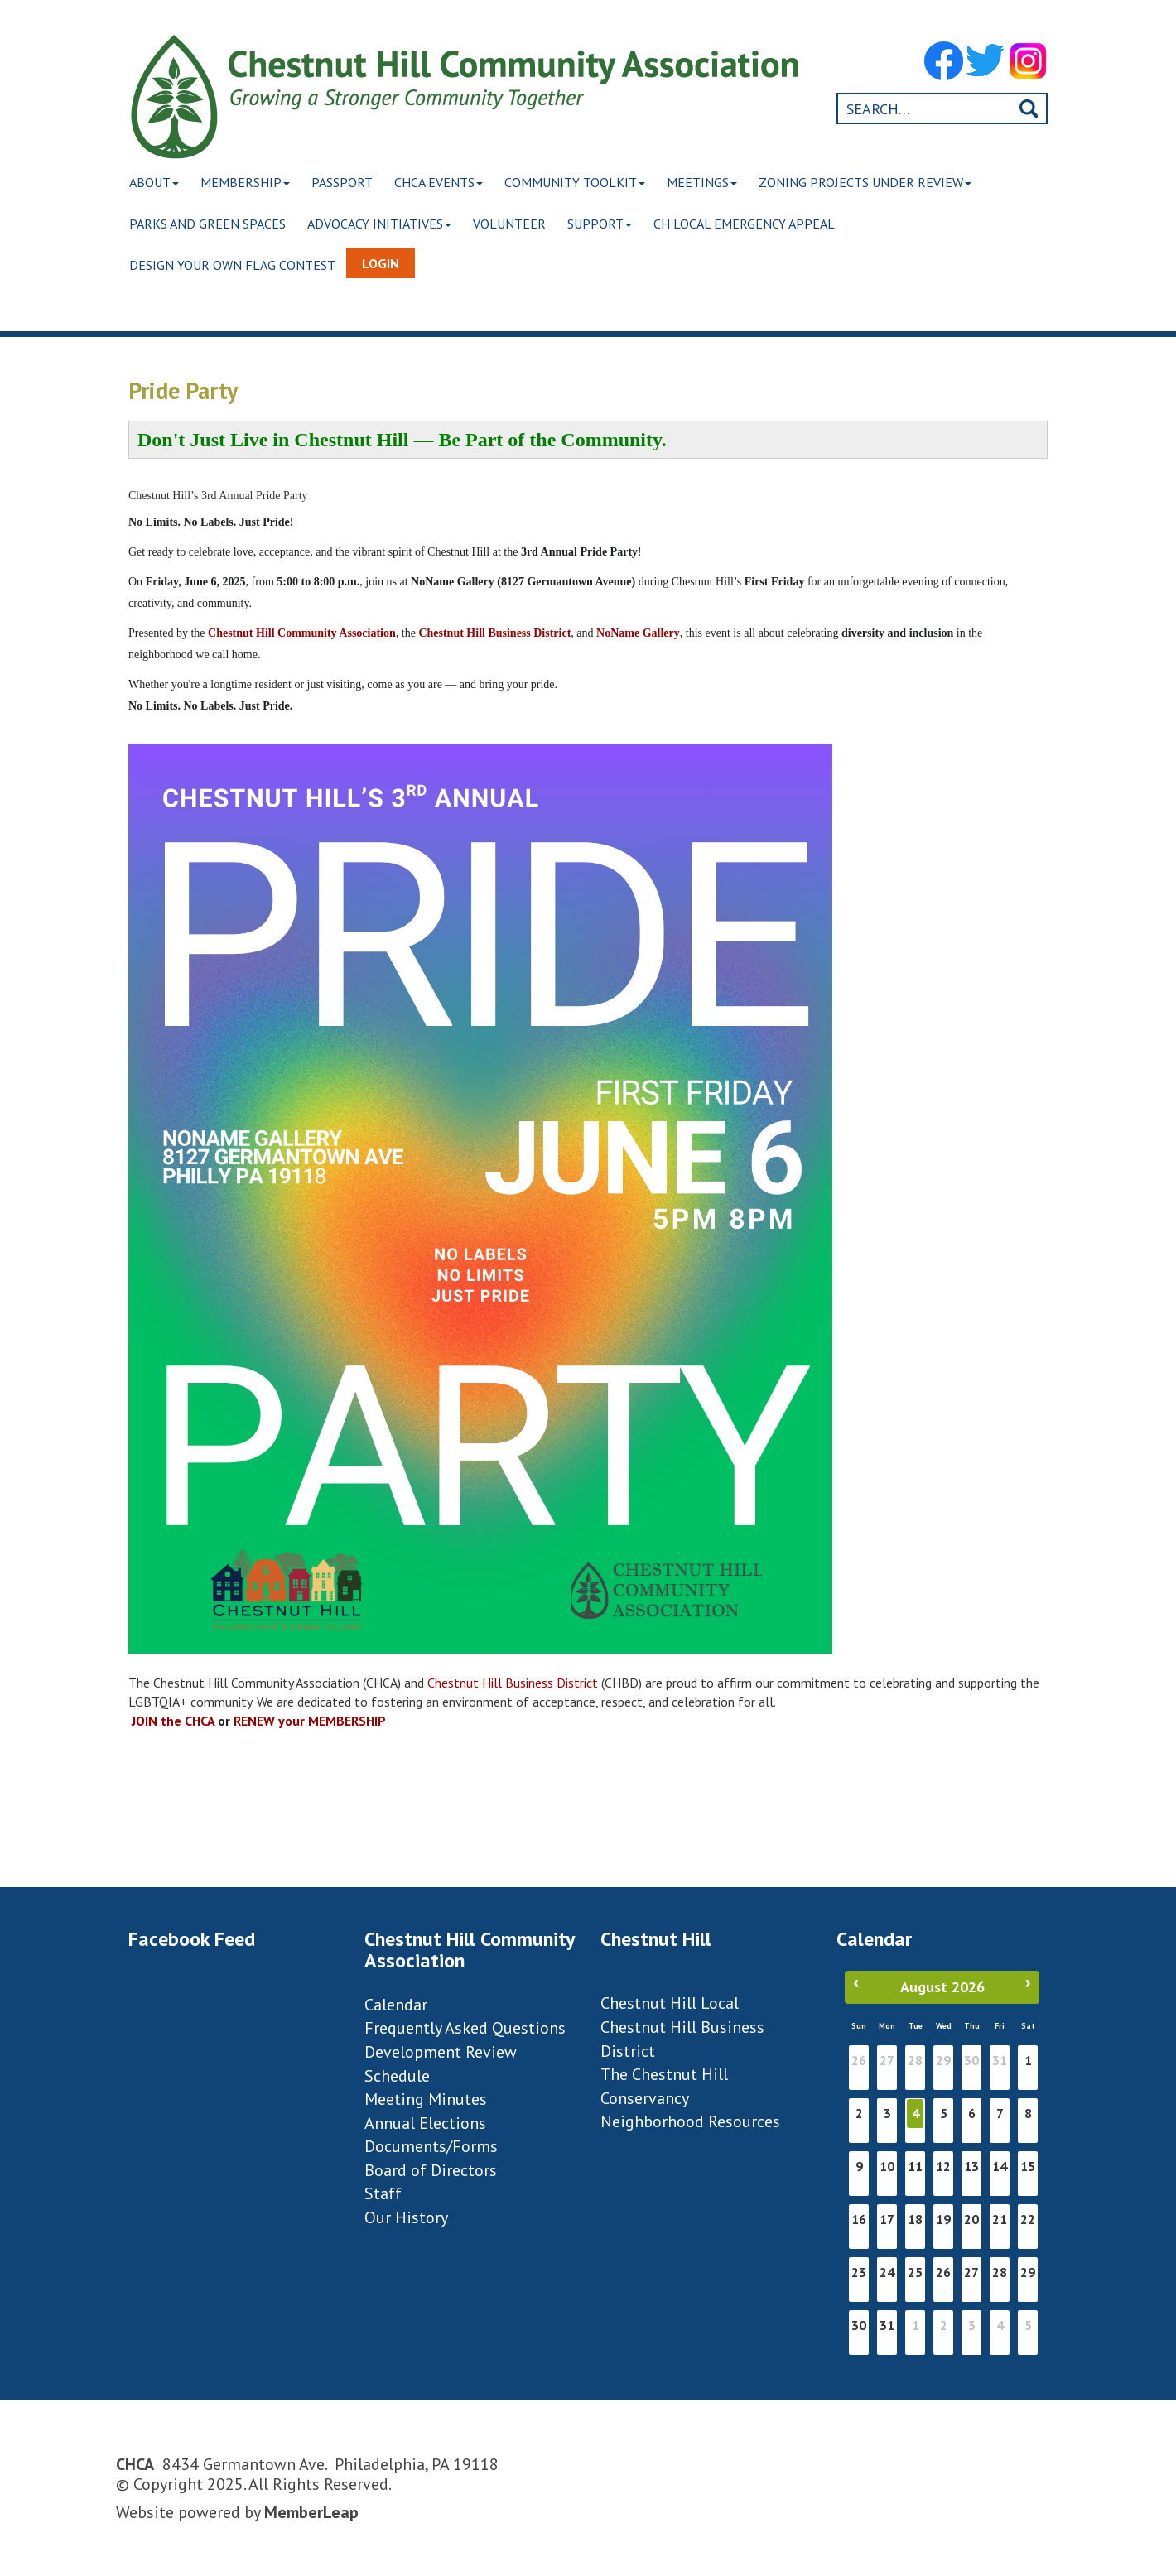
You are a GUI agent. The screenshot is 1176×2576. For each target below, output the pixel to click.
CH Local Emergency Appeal (759, 223)
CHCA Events (450, 182)
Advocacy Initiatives (384, 223)
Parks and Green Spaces (209, 223)
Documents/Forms (431, 2146)
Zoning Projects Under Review (886, 182)
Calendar (395, 2004)
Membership (250, 182)
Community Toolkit (589, 182)
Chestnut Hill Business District (512, 1682)
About (156, 182)
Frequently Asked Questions (465, 2028)
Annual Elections (425, 2123)
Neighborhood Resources (690, 2121)
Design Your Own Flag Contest (234, 265)
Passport (350, 182)
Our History (406, 2217)
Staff (383, 2193)
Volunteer (517, 223)
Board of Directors (430, 2170)
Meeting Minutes (425, 2099)
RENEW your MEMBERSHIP (310, 1720)
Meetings (720, 182)
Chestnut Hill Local (669, 2003)
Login (383, 263)
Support (611, 223)
